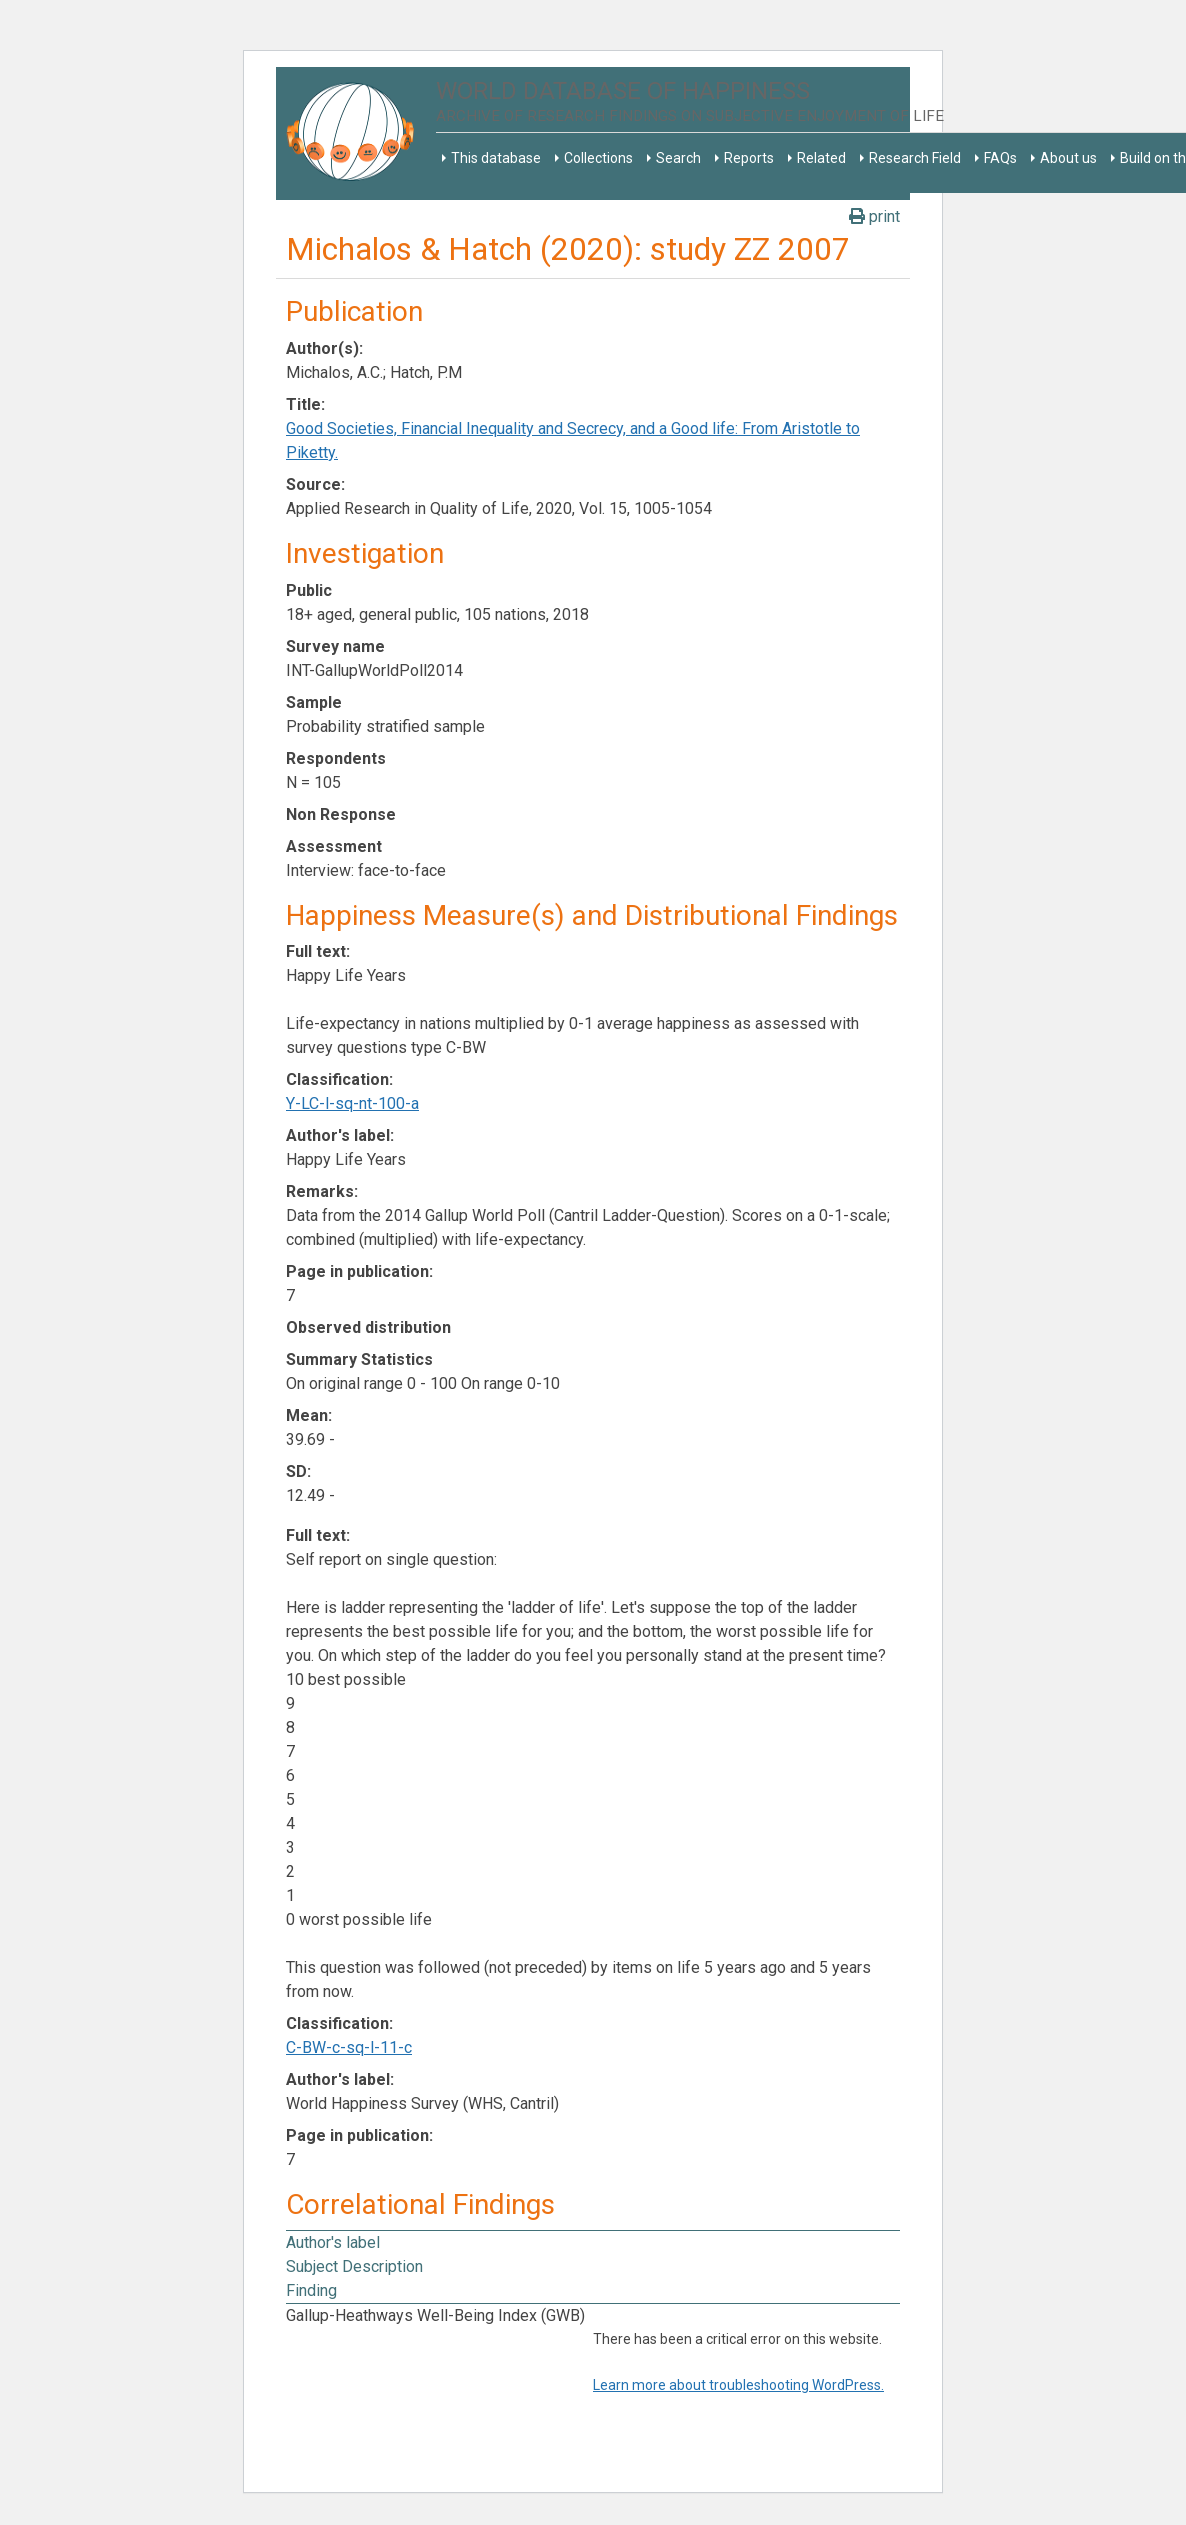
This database (496, 158)
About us (1068, 158)
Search (678, 158)
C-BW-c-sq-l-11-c (349, 2047)
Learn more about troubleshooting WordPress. (738, 2385)
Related (821, 158)
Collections (598, 158)
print (874, 216)
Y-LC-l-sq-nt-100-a (352, 1103)
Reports (749, 158)
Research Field (915, 158)
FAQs (1000, 158)
